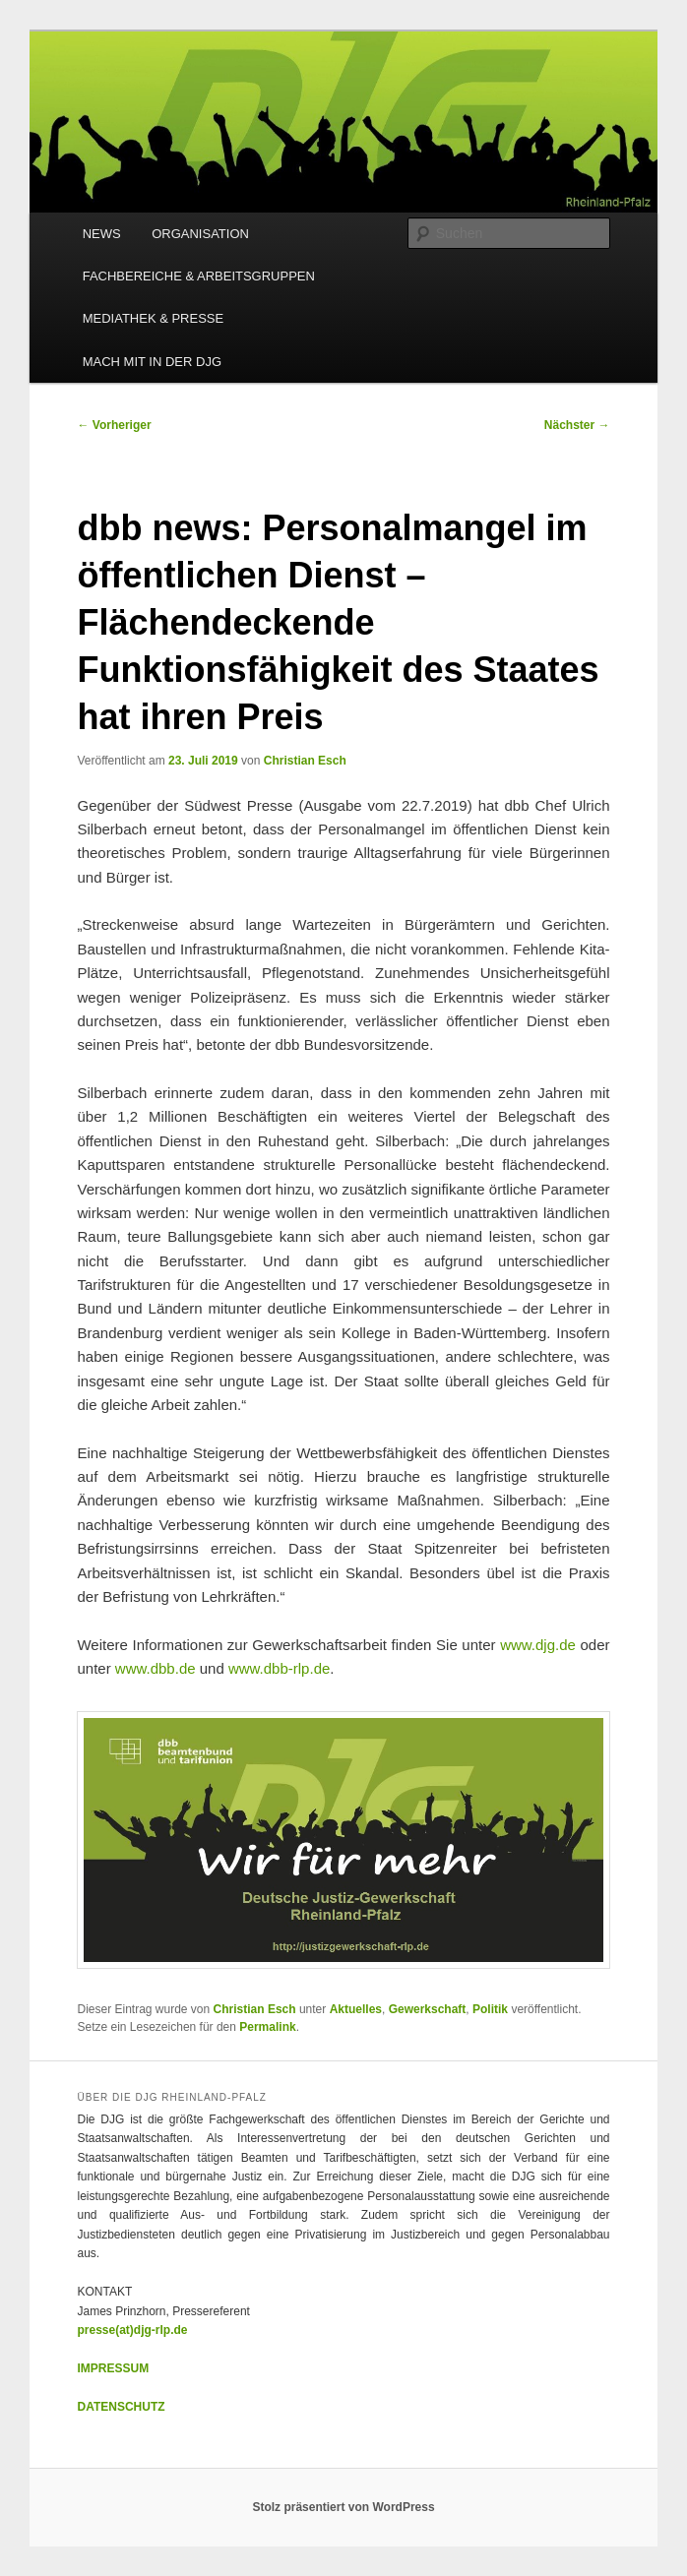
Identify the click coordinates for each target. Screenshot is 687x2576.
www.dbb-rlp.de (279, 1668)
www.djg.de (538, 1644)
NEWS (102, 233)
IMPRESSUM (113, 2368)
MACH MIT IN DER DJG (152, 361)
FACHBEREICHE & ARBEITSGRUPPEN (199, 276)
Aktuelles (356, 2009)
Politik (490, 2009)
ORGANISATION (200, 233)
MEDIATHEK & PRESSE (153, 318)
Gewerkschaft (428, 2009)
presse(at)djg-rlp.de (132, 2330)
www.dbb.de (155, 1668)
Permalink (267, 2027)
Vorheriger (114, 425)
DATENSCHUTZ (120, 2407)
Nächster (577, 425)
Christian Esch (305, 760)
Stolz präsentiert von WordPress (343, 2507)
